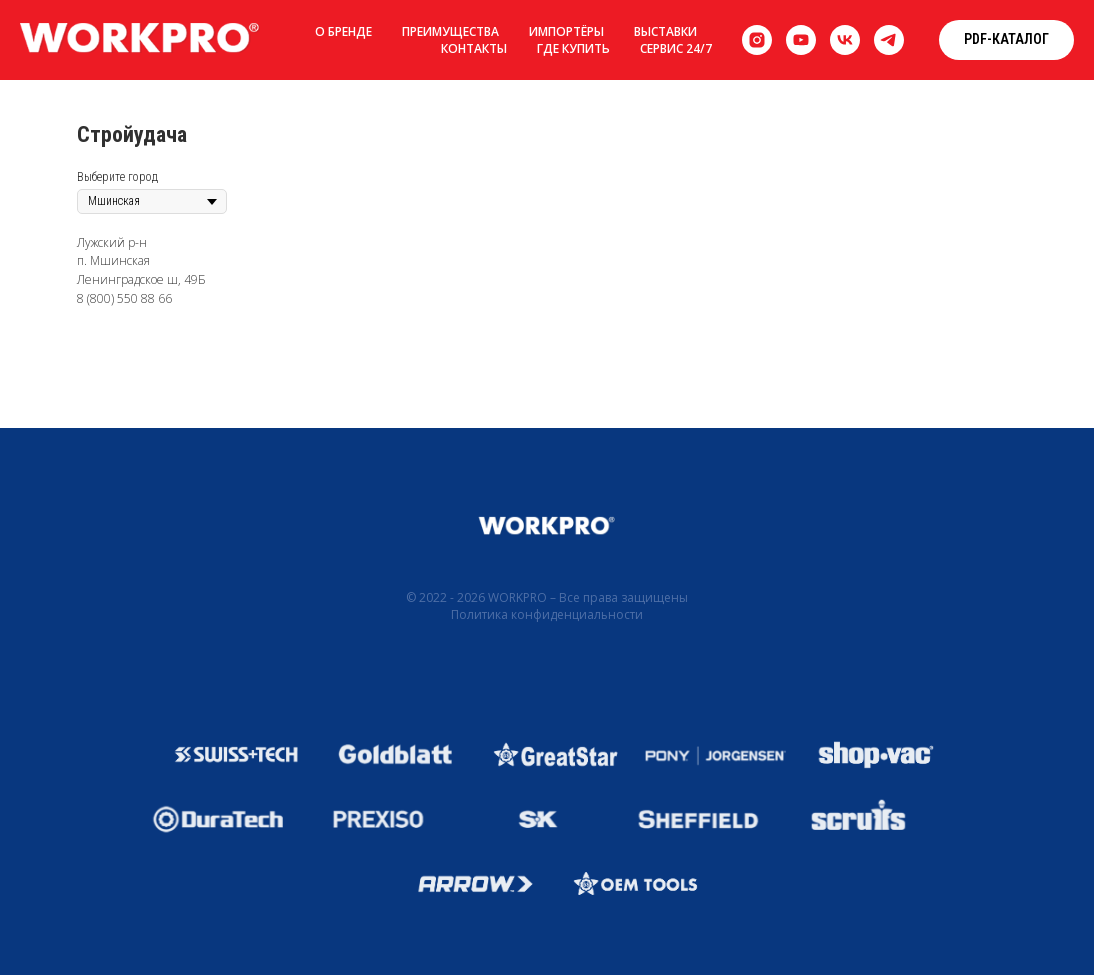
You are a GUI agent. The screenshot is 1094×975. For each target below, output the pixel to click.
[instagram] (757, 40)
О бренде (343, 31)
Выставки (665, 31)
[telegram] (889, 40)
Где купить (573, 48)
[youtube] (801, 40)
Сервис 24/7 (676, 48)
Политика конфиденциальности (547, 614)
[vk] (845, 40)
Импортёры (566, 31)
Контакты (474, 48)
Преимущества (450, 31)
